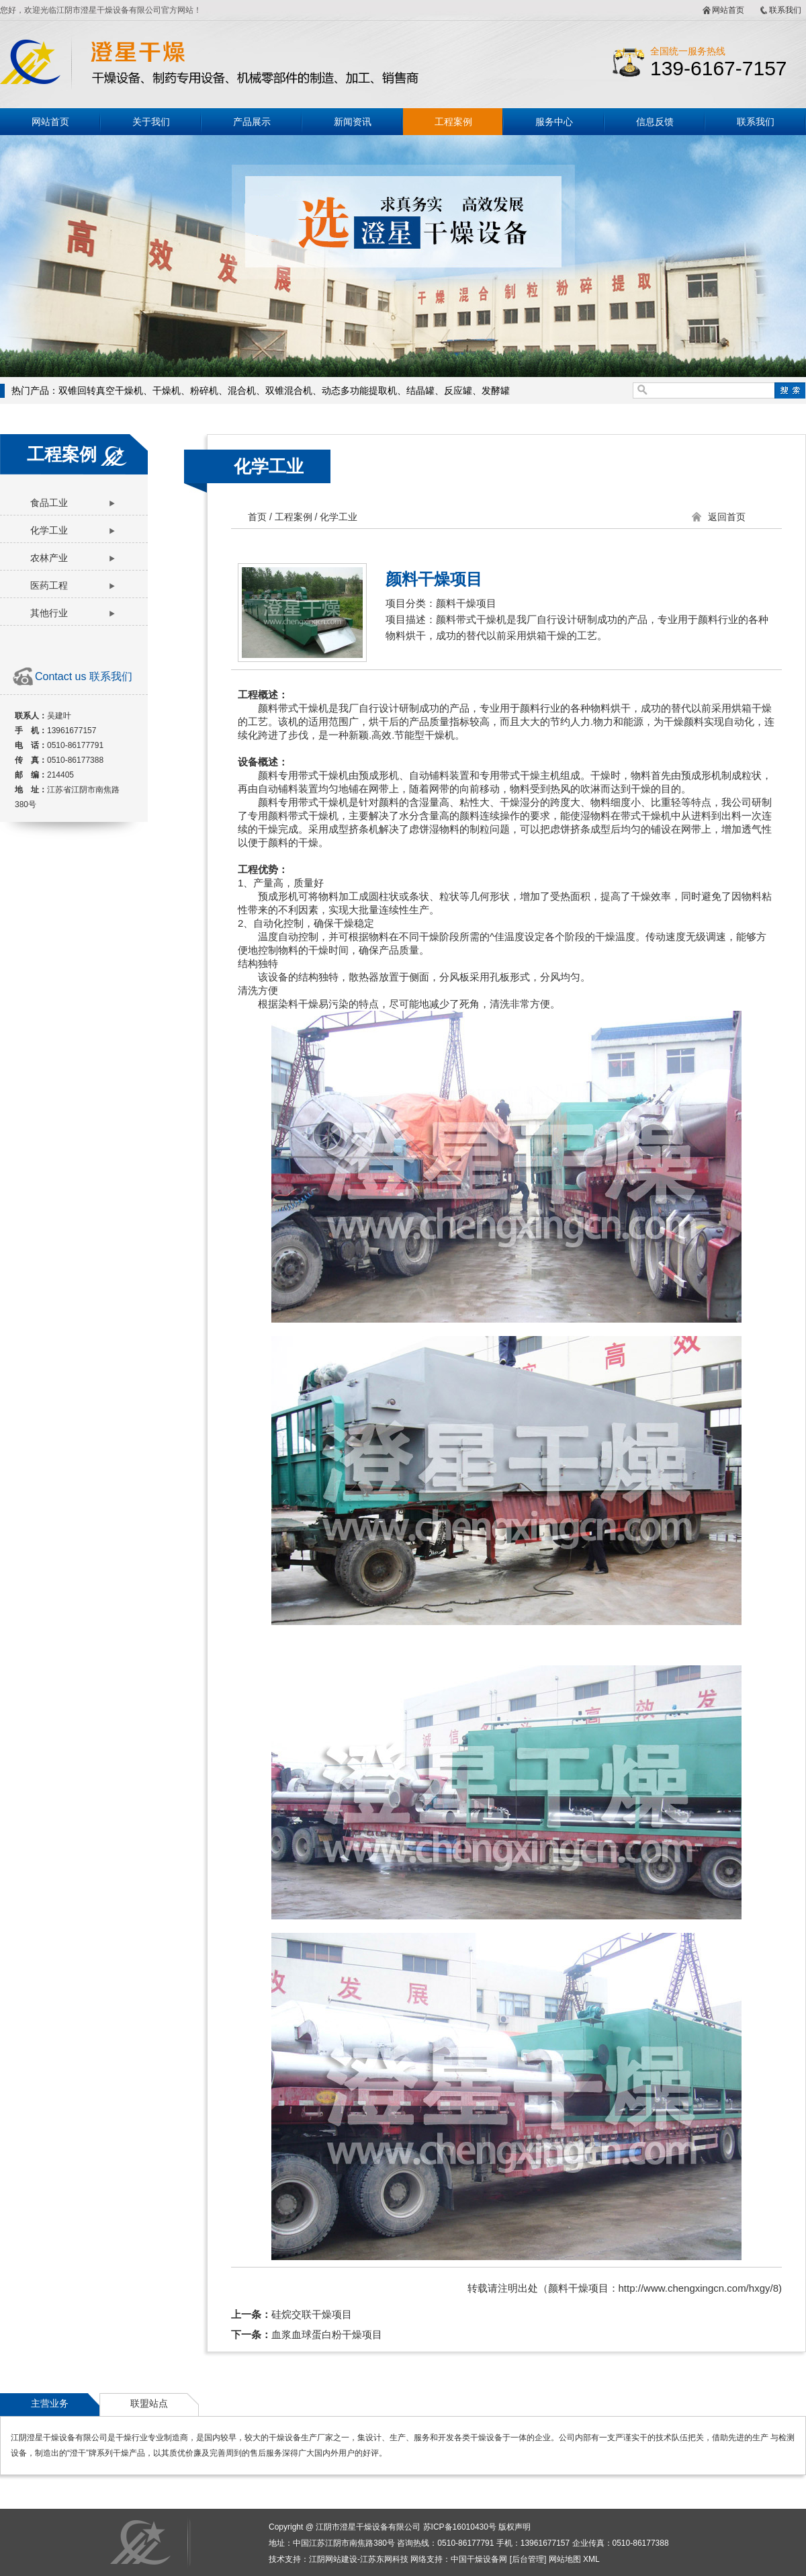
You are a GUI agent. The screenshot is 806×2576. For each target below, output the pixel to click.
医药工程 (49, 585)
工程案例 (453, 121)
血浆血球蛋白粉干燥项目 (326, 2334)
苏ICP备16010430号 (459, 2527)
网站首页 (728, 10)
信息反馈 (655, 121)
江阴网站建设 (333, 2559)
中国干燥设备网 (479, 2559)
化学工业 (49, 530)
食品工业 (49, 502)
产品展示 (252, 121)
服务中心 (554, 121)
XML (591, 2559)
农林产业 (49, 557)
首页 (257, 516)
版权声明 (514, 2527)
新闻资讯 (352, 121)
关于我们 (151, 121)
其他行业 (49, 613)
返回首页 (727, 516)
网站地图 (565, 2559)
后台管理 (528, 2559)
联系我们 (785, 10)
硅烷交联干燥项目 (311, 2314)
